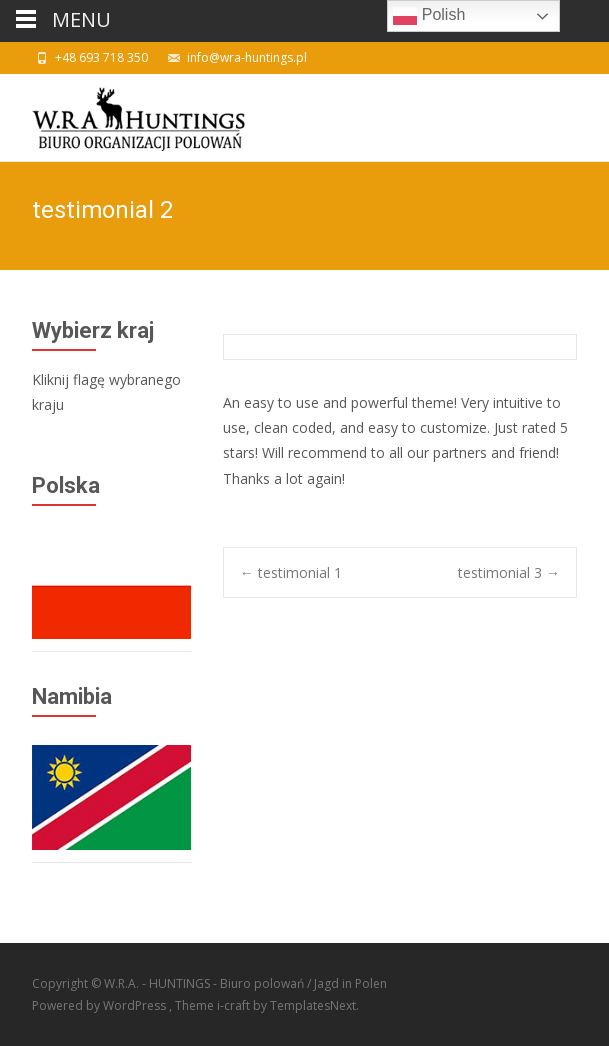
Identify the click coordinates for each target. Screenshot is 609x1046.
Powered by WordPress (100, 1005)
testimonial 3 (509, 572)
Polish (429, 16)
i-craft (235, 1005)
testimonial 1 (291, 572)
